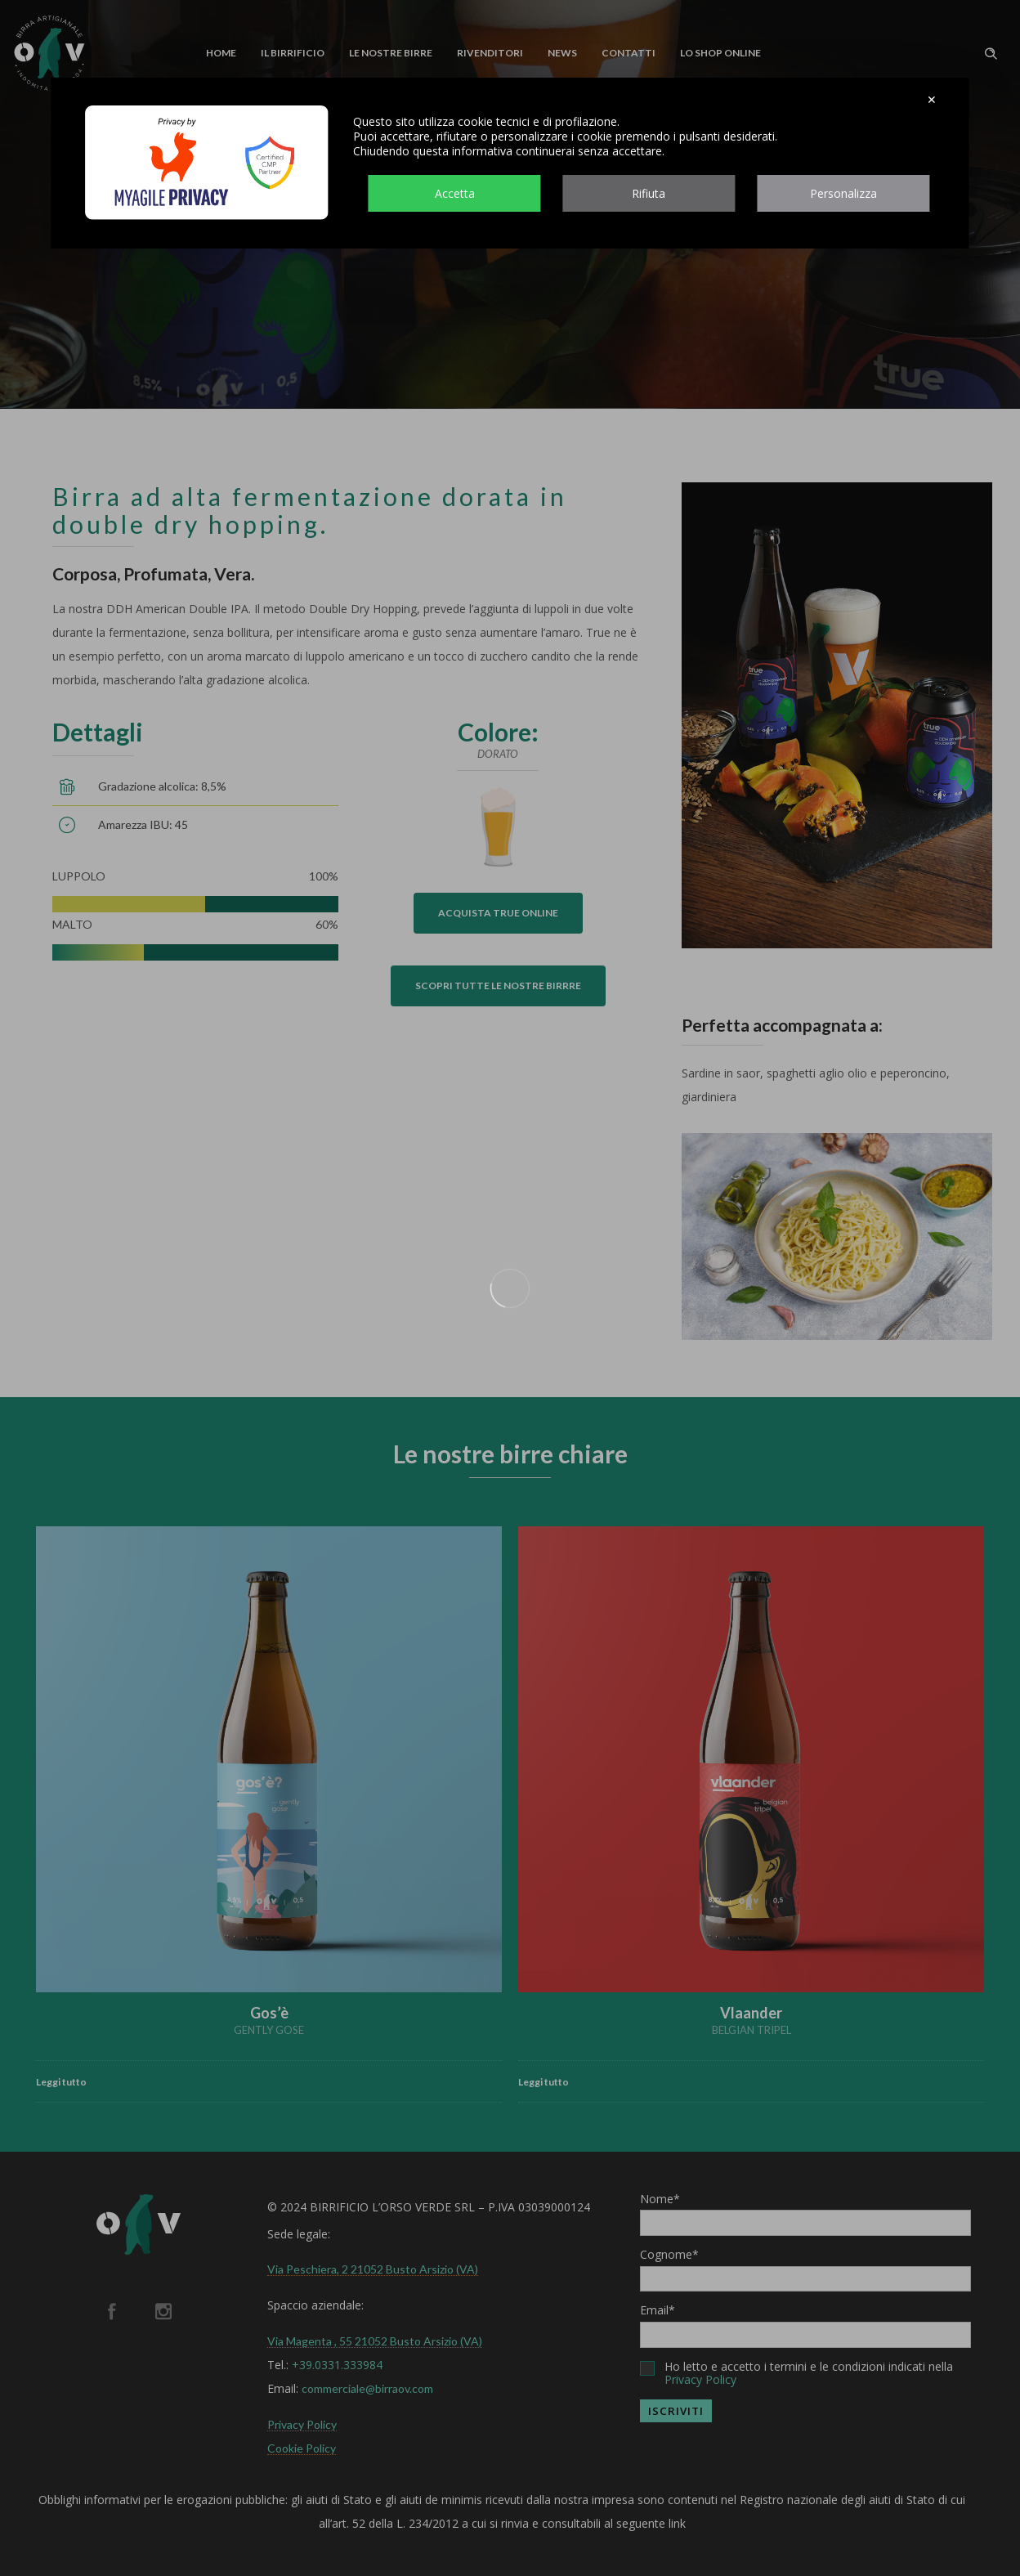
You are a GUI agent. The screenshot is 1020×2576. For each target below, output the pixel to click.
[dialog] (510, 163)
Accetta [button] (455, 193)
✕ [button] (932, 99)
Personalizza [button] (843, 193)
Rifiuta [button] (648, 193)
